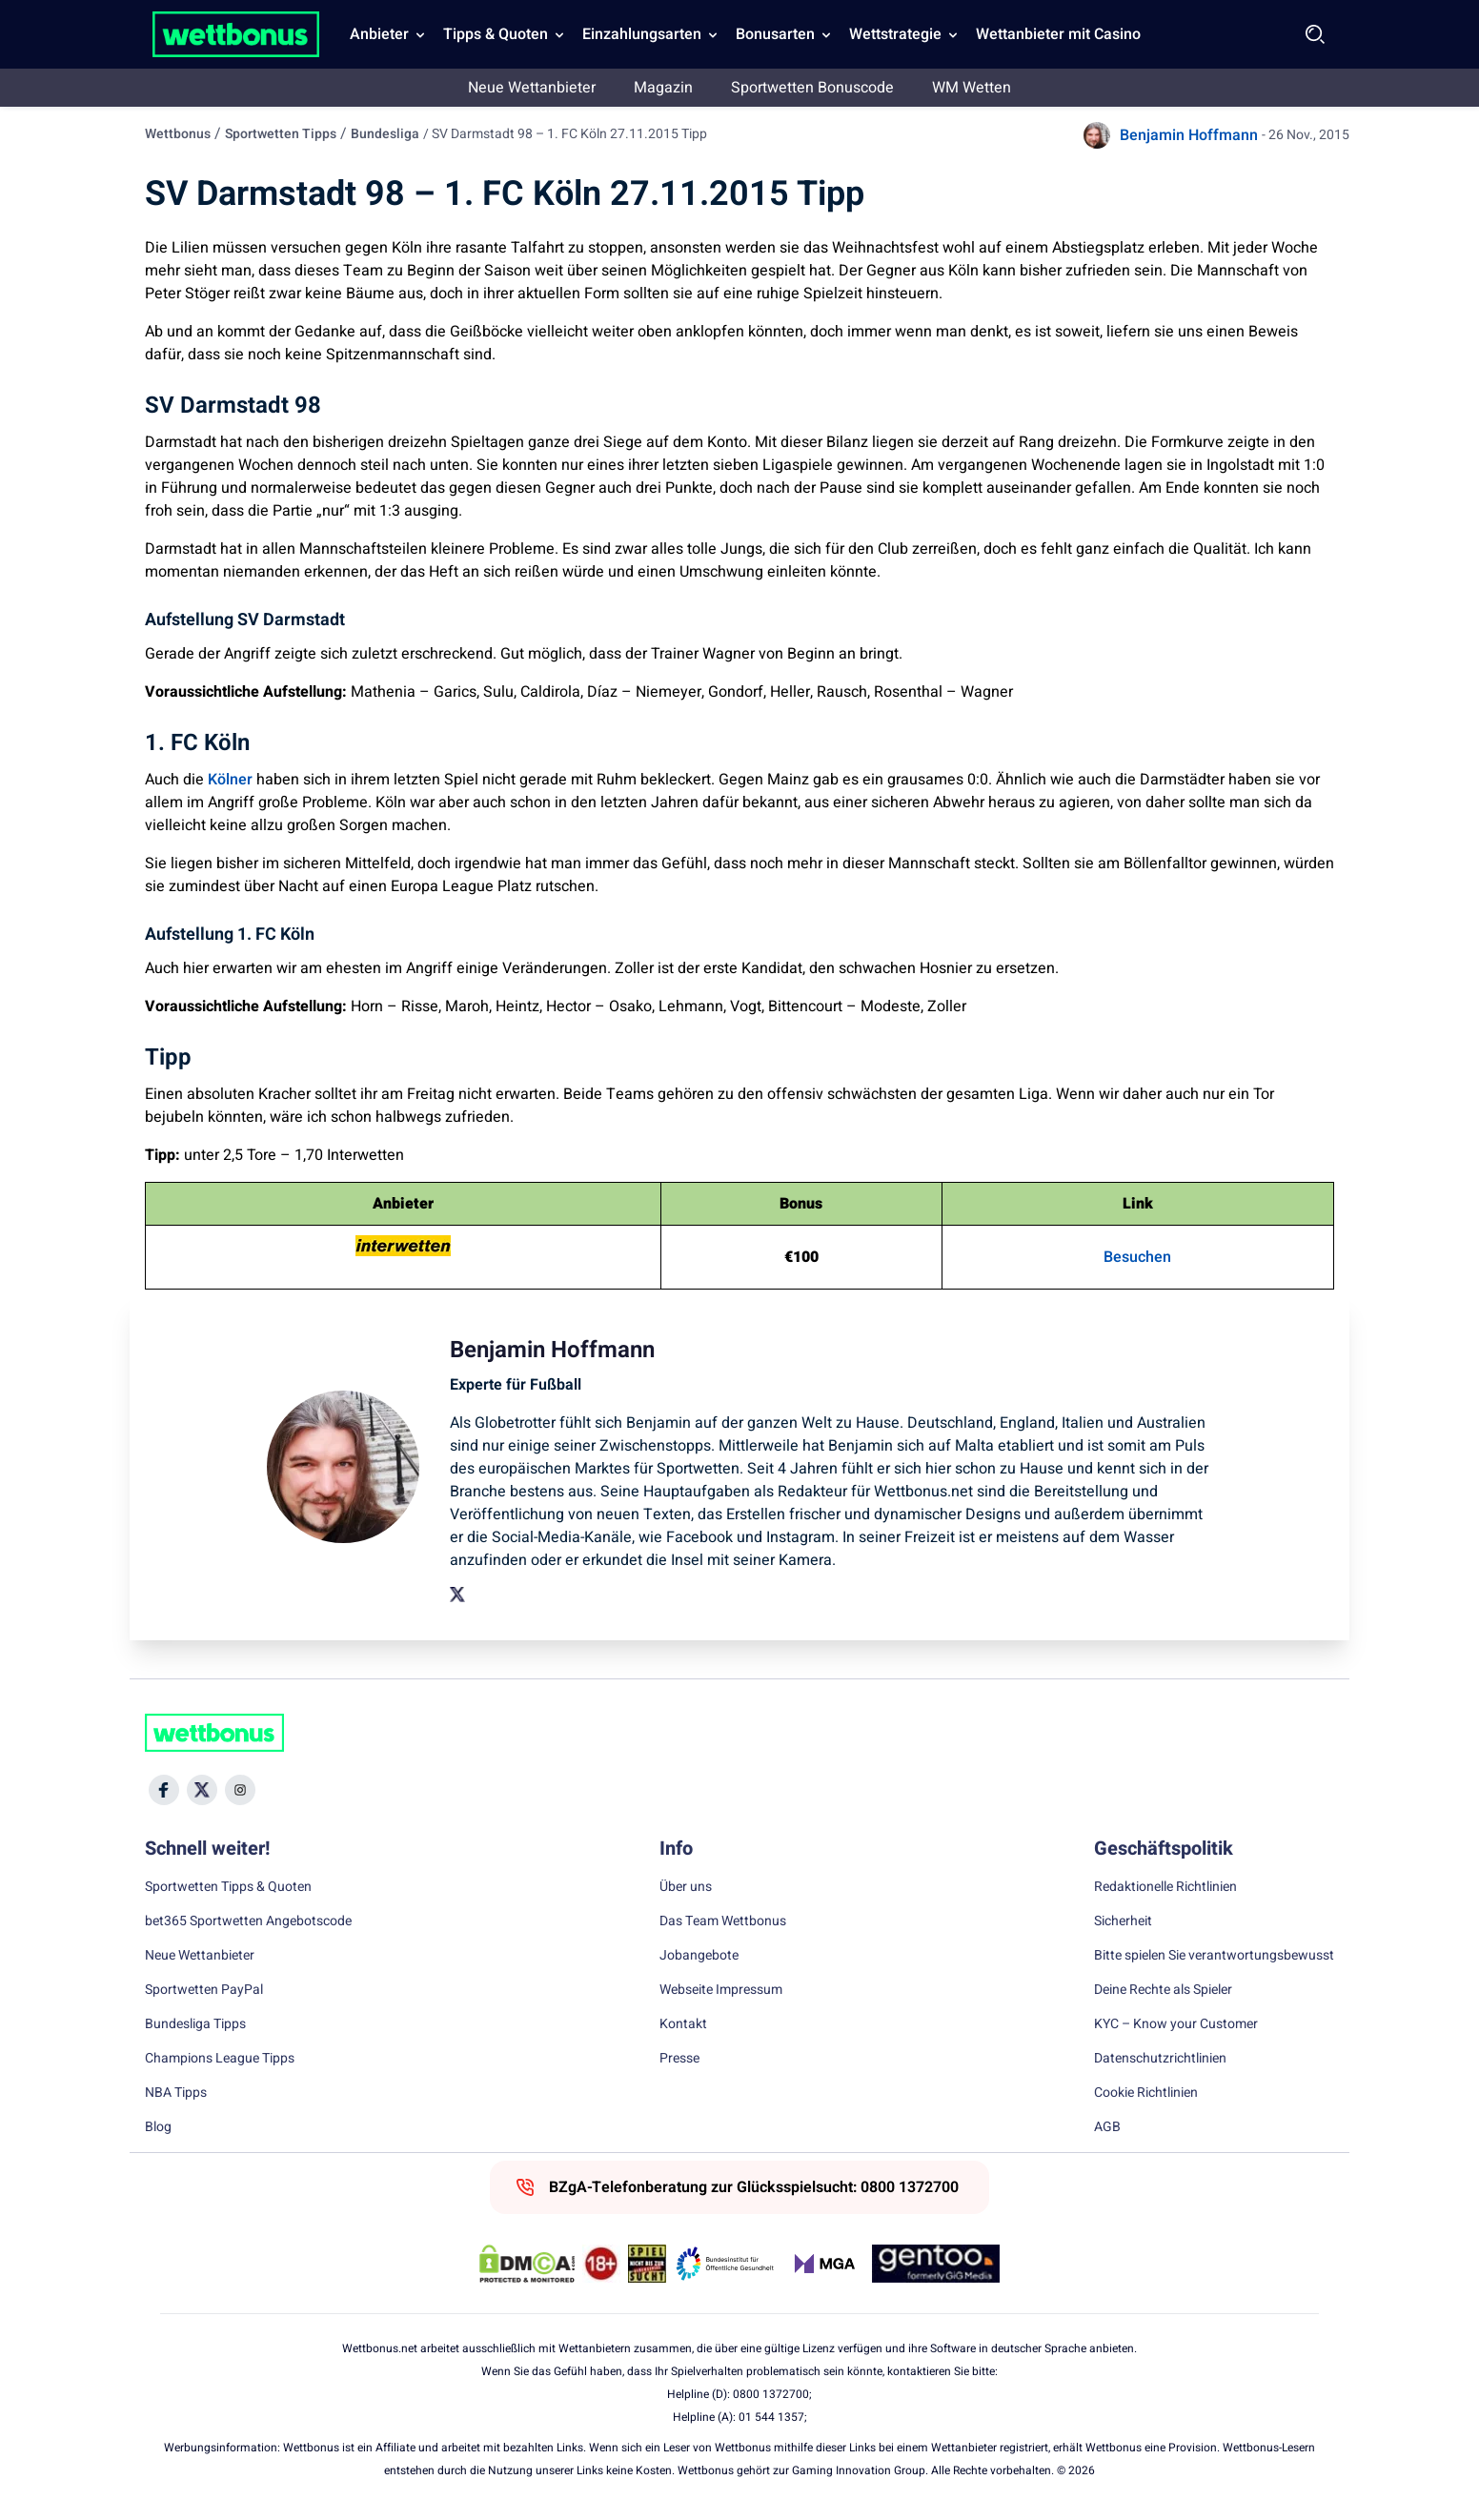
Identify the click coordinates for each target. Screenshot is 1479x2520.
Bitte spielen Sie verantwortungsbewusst (1214, 1955)
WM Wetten (971, 87)
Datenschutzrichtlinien (1160, 2058)
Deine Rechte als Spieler (1163, 1990)
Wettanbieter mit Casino (1058, 34)
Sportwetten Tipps (280, 134)
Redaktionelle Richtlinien (1165, 1887)
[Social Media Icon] (164, 1790)
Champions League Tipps (219, 2058)
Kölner (230, 779)
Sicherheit (1123, 1921)
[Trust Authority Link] (725, 2264)
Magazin (663, 87)
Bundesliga (385, 134)
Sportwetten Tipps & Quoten (228, 1887)
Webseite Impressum (720, 1990)
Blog (158, 2127)
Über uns (685, 1887)
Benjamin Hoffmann (1189, 135)
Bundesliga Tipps (195, 2024)
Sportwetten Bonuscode (812, 87)
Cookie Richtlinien (1146, 2093)
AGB (1107, 2127)
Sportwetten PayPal (204, 1990)
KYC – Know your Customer (1176, 2024)
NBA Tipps (176, 2093)
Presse (679, 2058)
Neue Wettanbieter (532, 87)
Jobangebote (699, 1955)
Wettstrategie (895, 34)
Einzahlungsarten (641, 34)
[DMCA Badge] (527, 2264)
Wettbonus (178, 134)
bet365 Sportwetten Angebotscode (248, 1921)
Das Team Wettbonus (722, 1921)
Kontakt (683, 2024)
